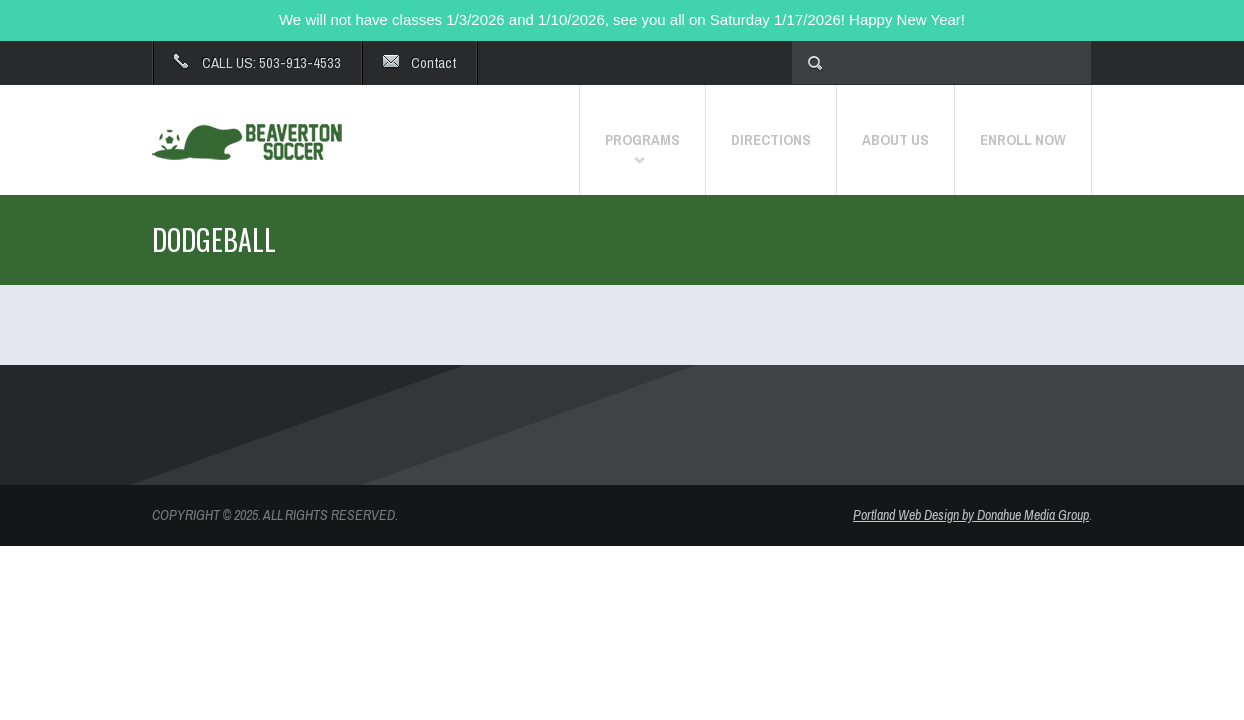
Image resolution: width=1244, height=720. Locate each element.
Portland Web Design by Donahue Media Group (971, 515)
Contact (433, 62)
